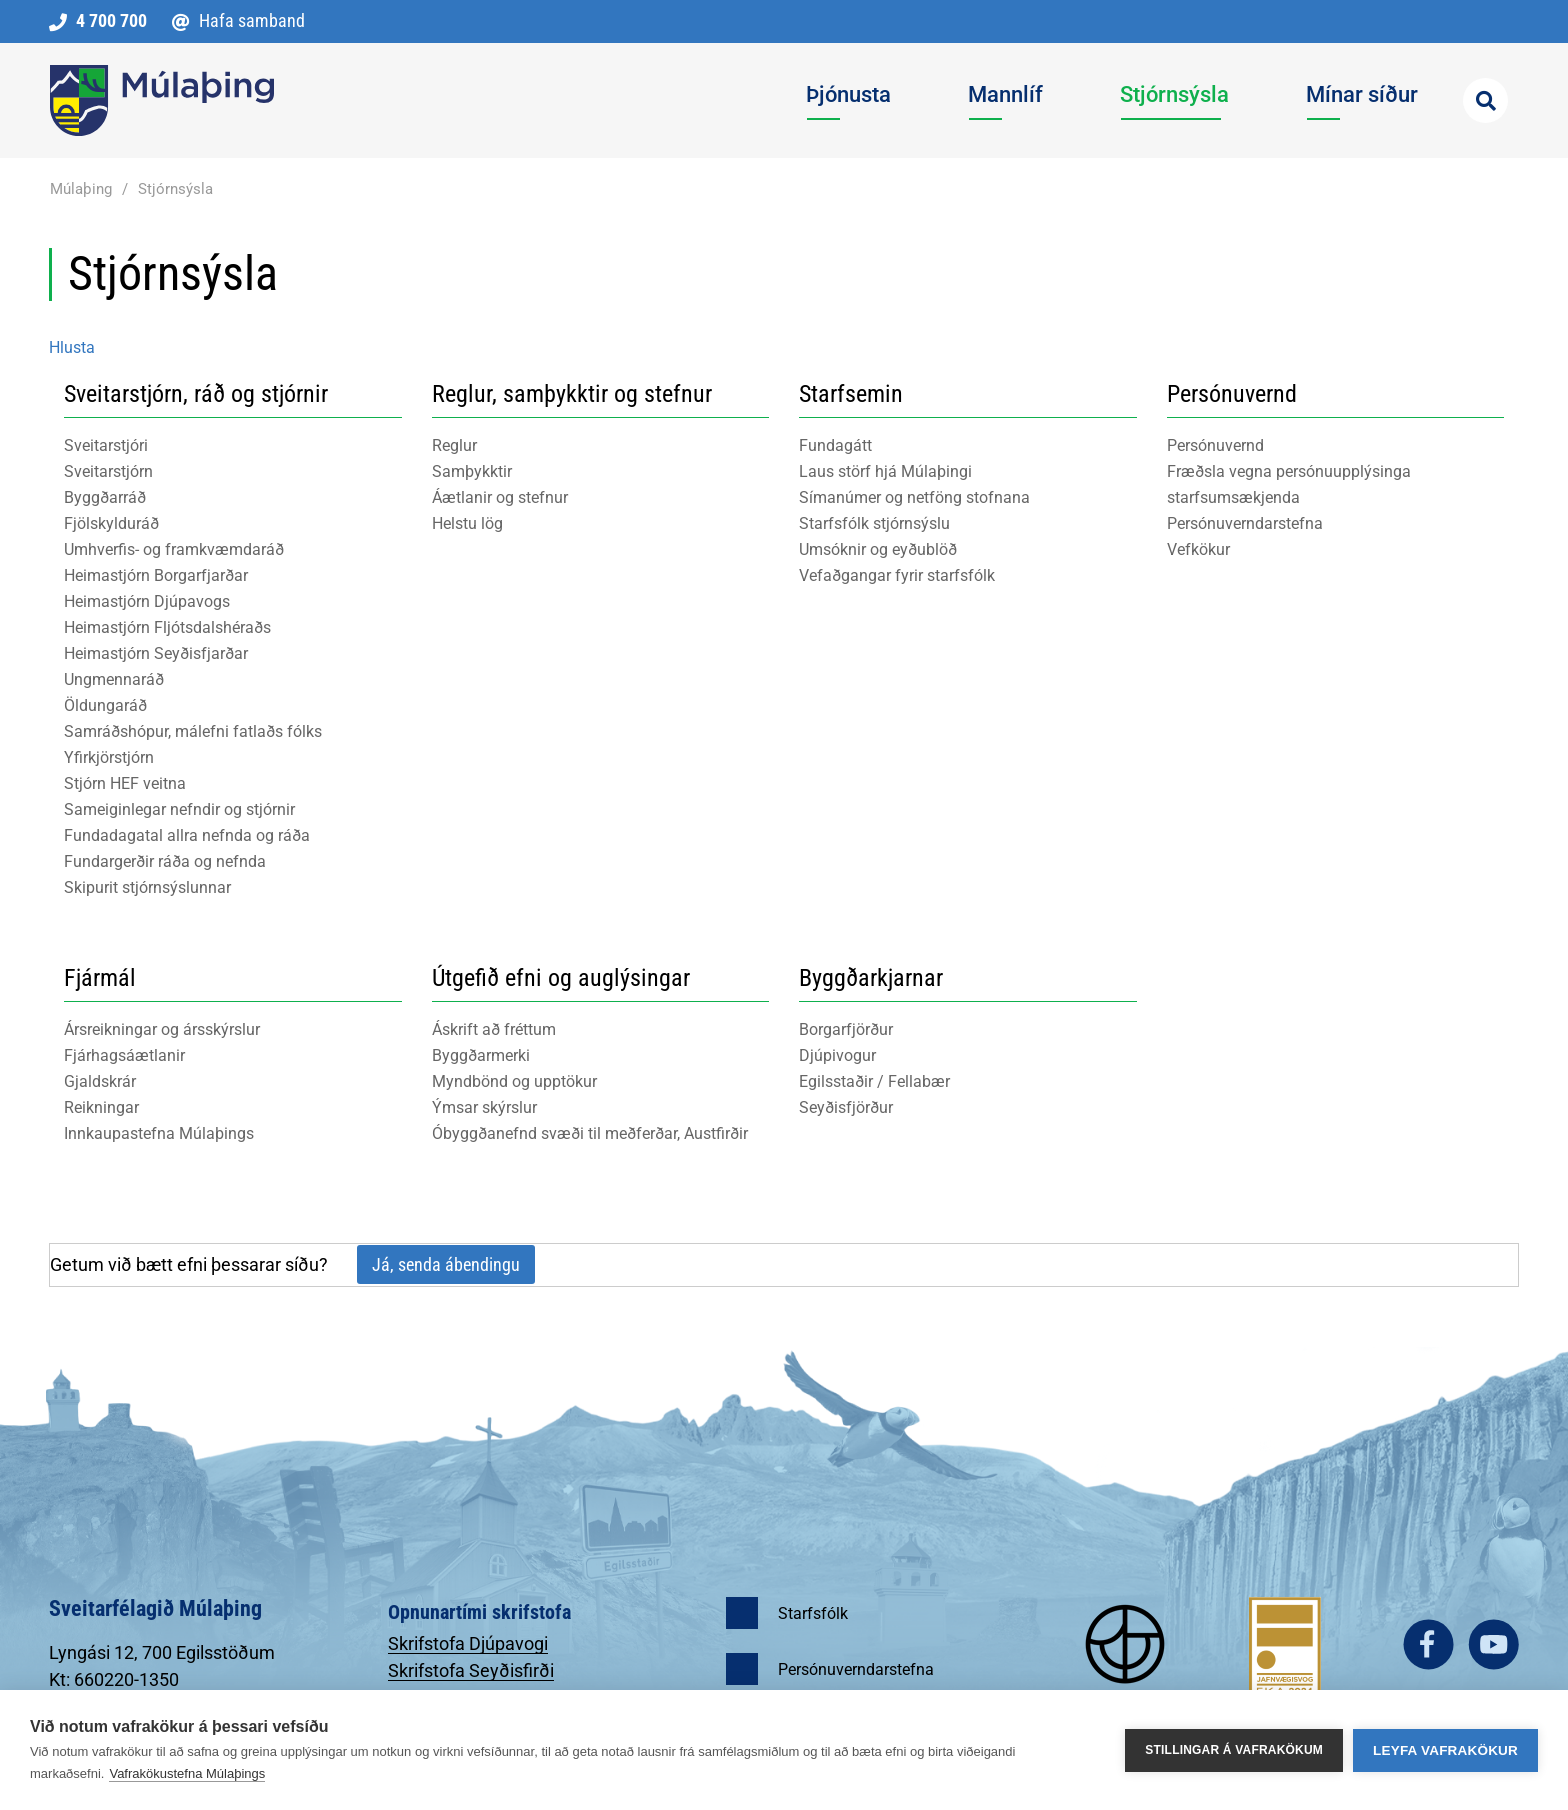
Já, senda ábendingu (446, 1264)
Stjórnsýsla (175, 189)
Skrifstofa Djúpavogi (468, 1643)
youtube (1493, 1644)
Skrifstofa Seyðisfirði (471, 1670)
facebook (1428, 1644)
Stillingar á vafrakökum (1234, 1750)
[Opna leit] (1485, 100)
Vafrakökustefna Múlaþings (187, 1773)
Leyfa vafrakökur (1445, 1750)
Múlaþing (81, 189)
